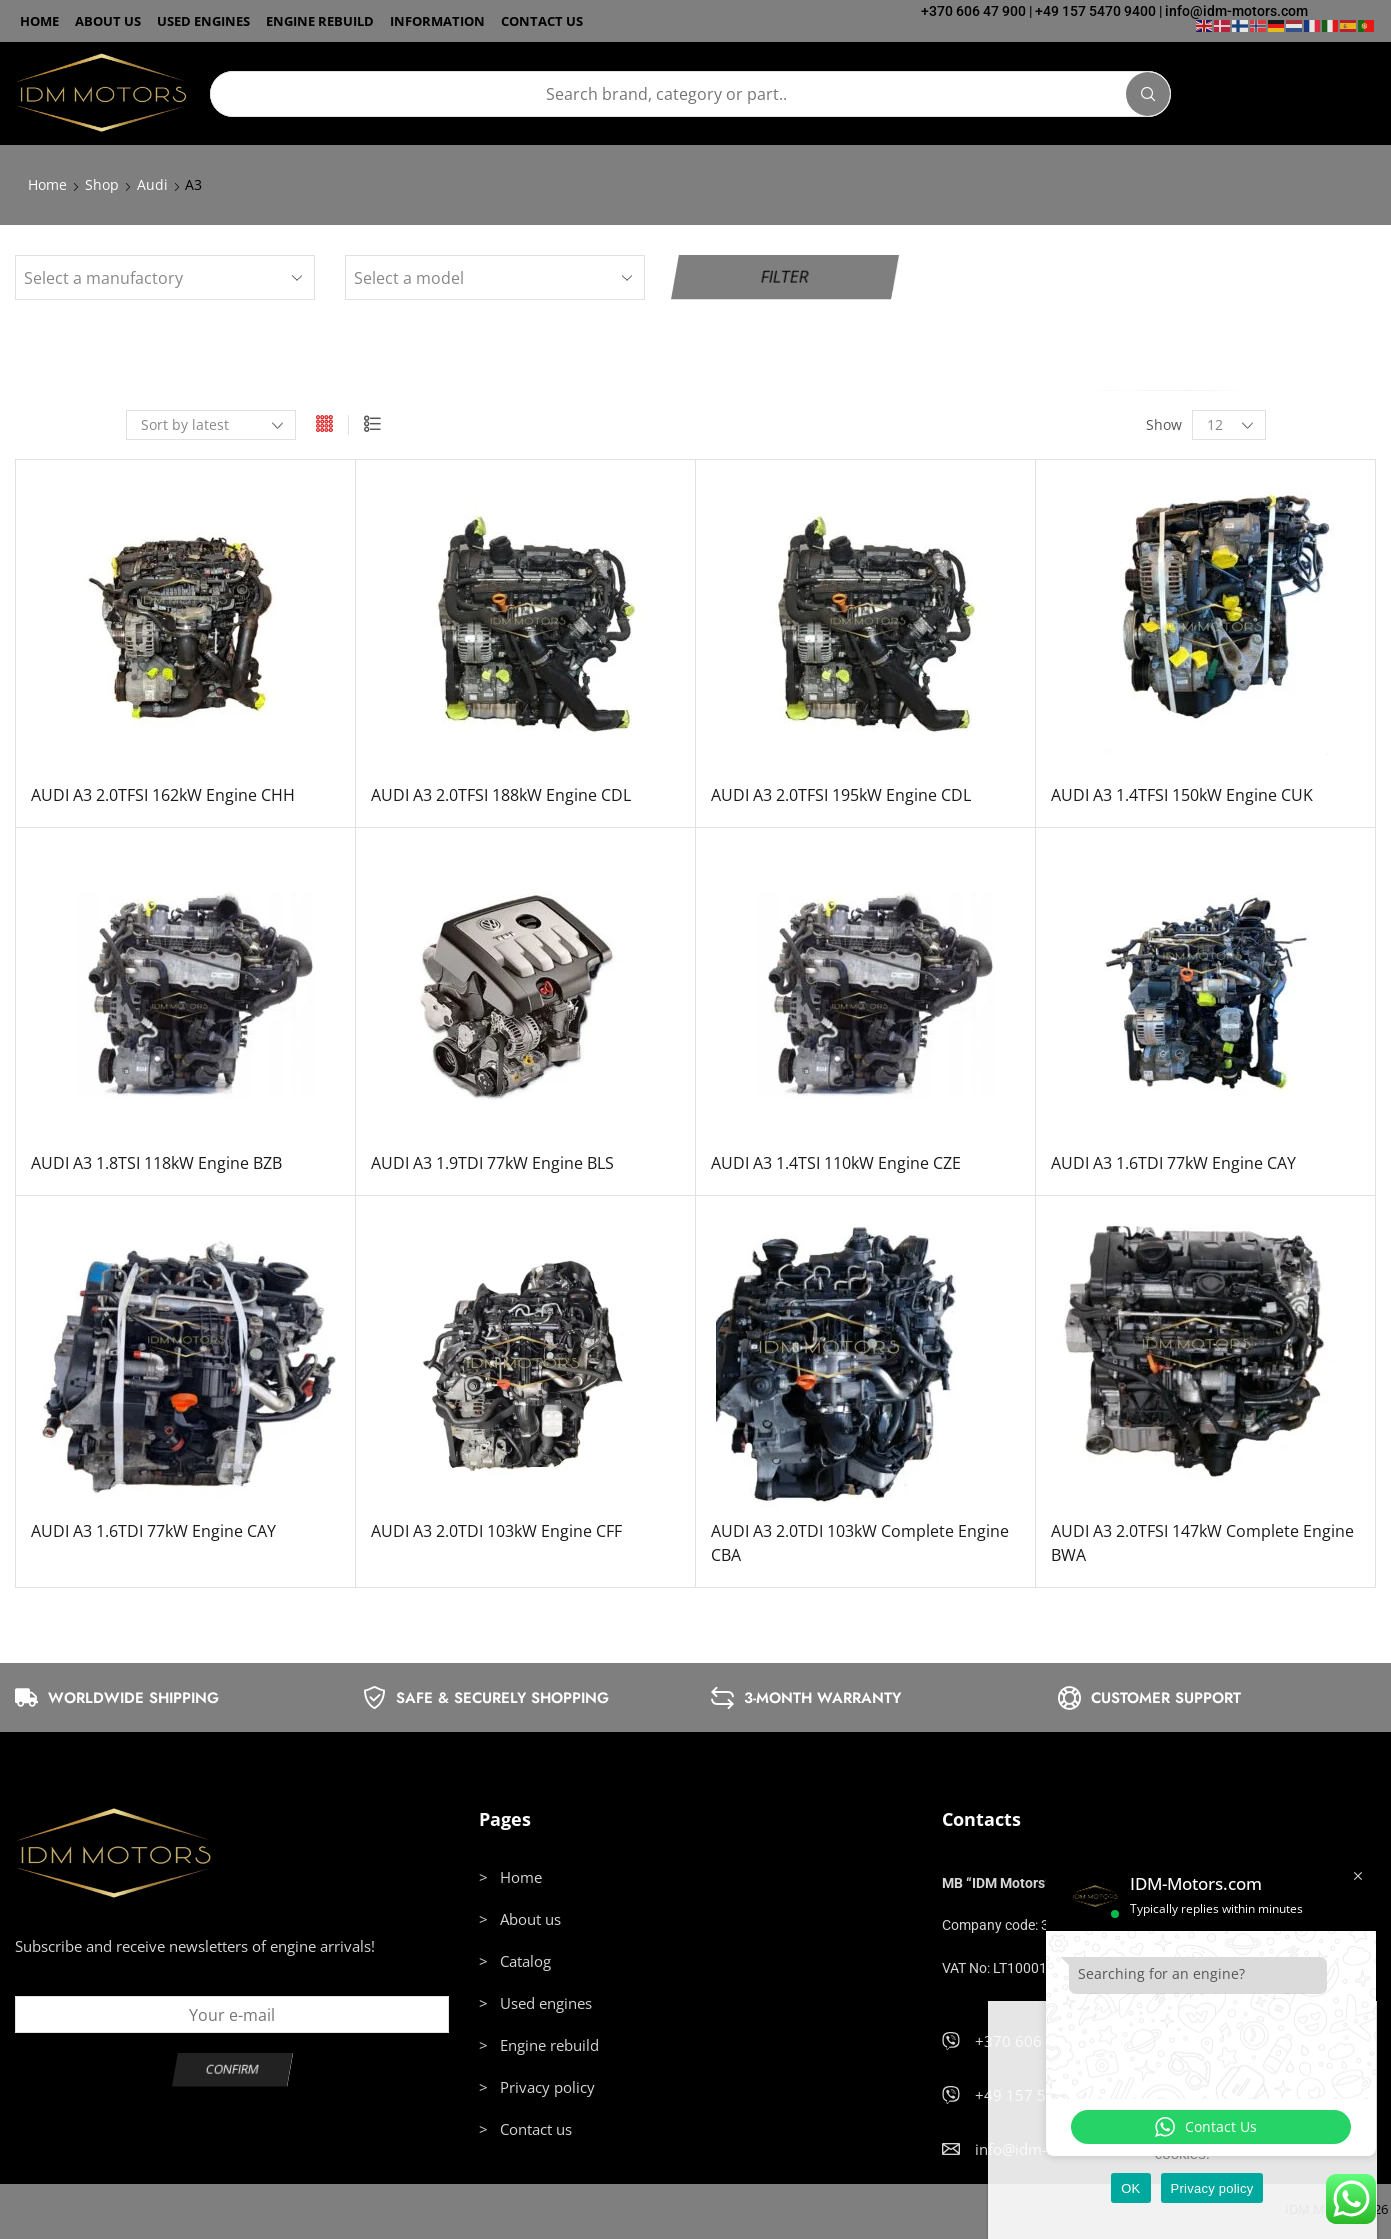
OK (1130, 2188)
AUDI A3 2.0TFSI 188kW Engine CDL (501, 795)
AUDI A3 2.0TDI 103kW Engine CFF (496, 1531)
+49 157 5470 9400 (1095, 11)
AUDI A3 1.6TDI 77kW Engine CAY (1173, 1163)
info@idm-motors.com (1236, 11)
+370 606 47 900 (973, 11)
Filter (785, 277)
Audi (152, 184)
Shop (102, 184)
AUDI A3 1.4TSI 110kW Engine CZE (836, 1163)
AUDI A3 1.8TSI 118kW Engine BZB (156, 1163)
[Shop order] (211, 425)
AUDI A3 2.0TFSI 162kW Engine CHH (163, 795)
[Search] (1148, 94)
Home (47, 184)
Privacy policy (1212, 2188)
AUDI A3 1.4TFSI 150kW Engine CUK (1182, 795)
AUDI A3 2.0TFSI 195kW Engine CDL (841, 795)
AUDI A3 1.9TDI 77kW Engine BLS (492, 1163)
